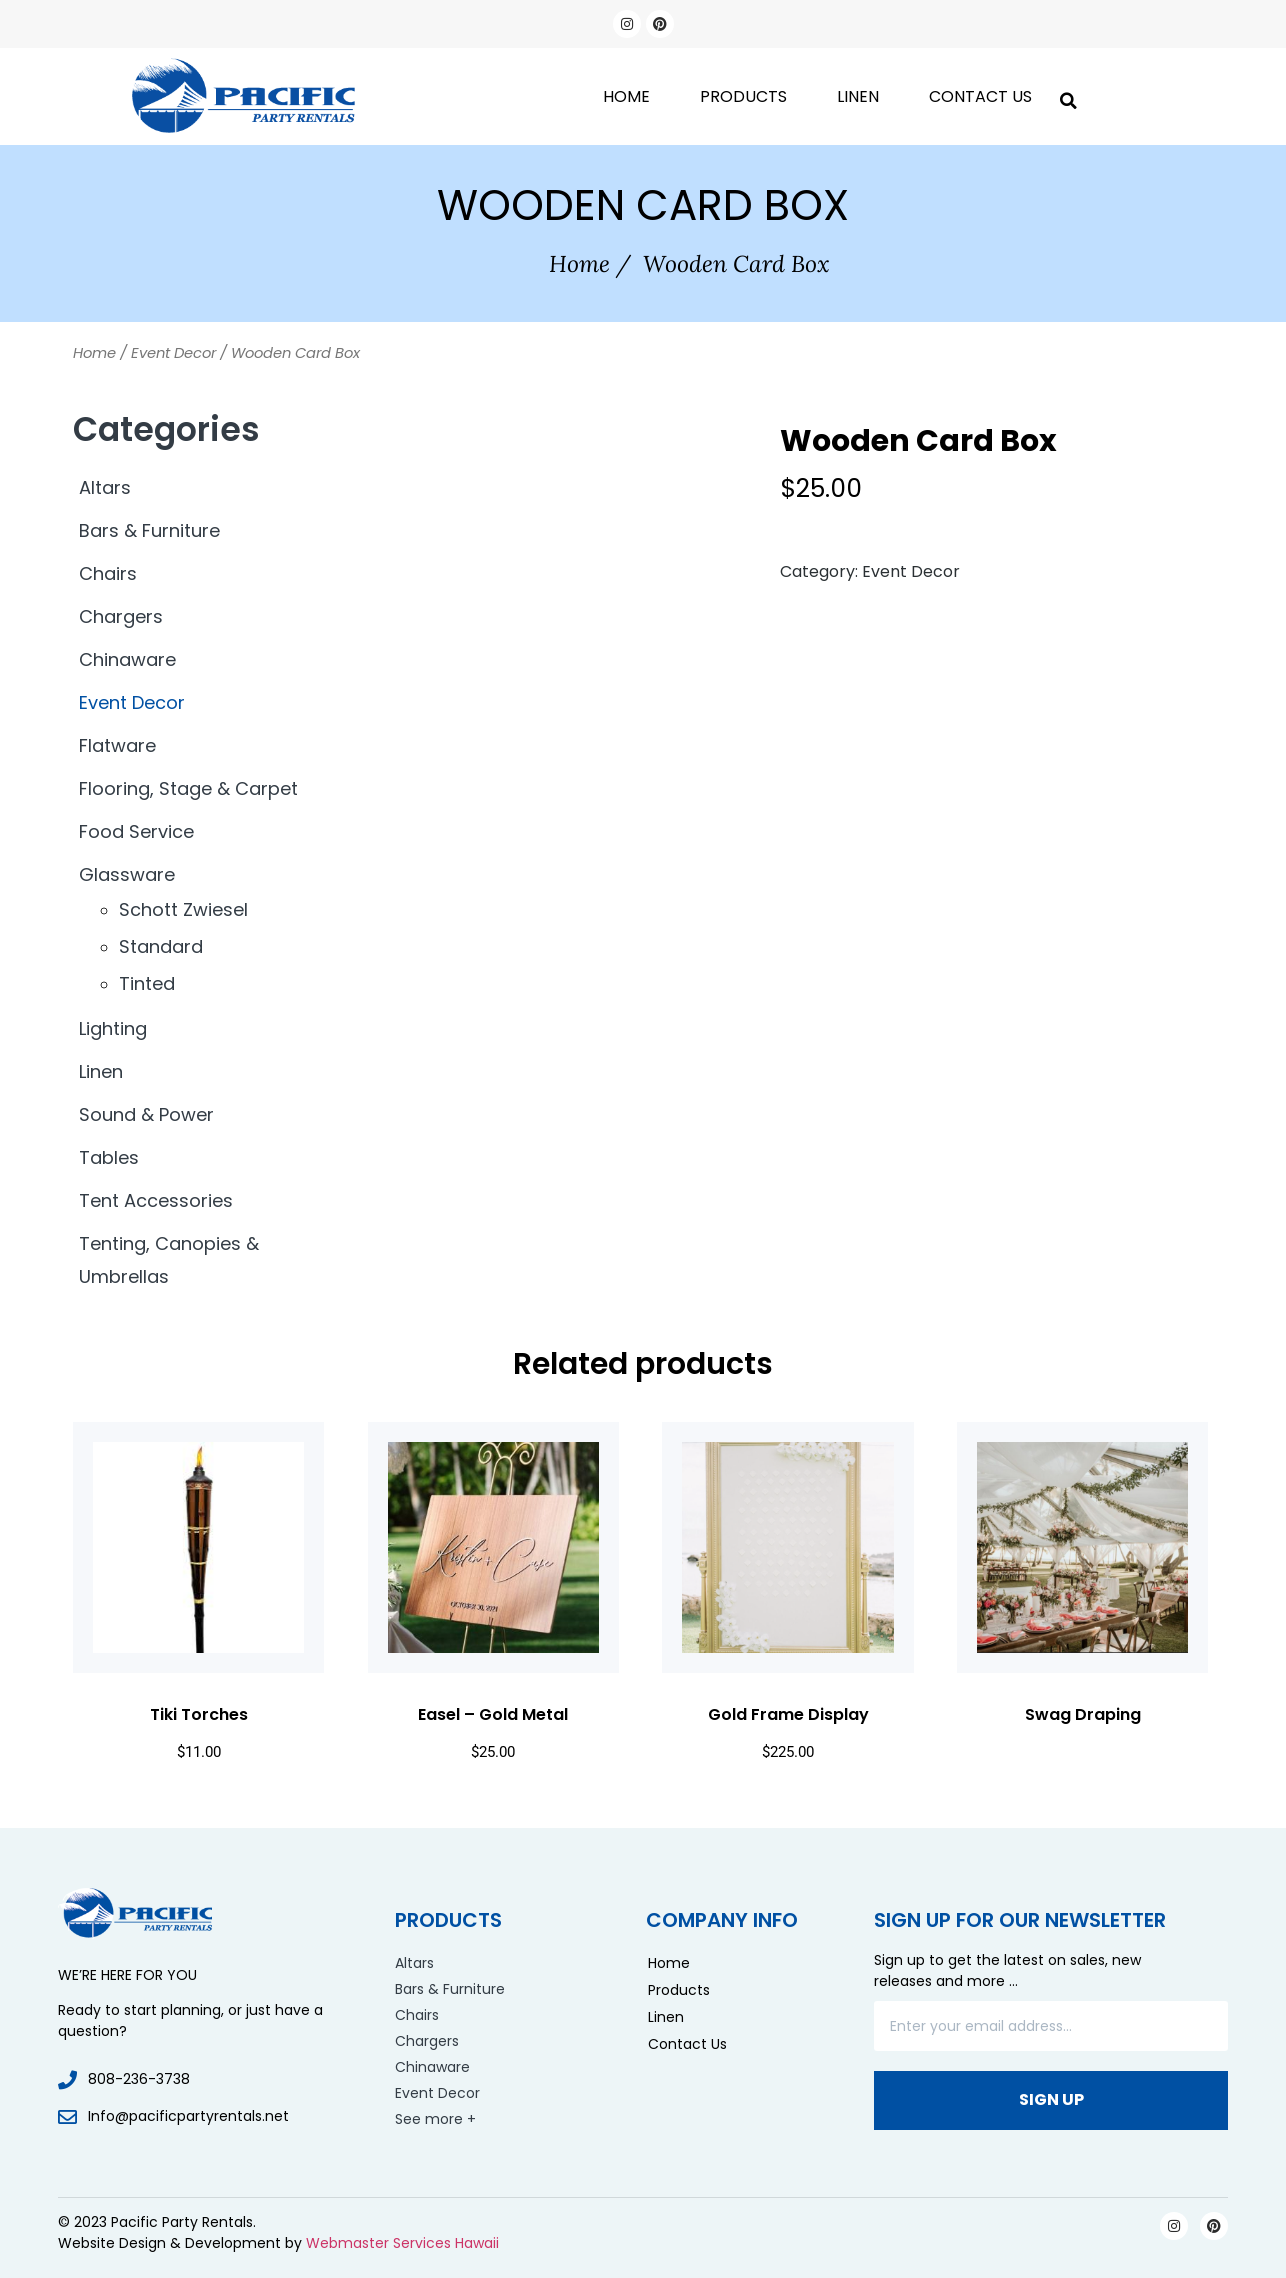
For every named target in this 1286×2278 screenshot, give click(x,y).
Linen (858, 96)
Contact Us (980, 96)
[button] (1068, 96)
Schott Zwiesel (183, 909)
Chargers (121, 616)
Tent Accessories (156, 1200)
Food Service (136, 831)
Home (626, 96)
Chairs (108, 573)
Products (743, 96)
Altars (105, 487)
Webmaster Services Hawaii (402, 2243)
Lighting (113, 1028)
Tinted (147, 983)
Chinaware (127, 659)
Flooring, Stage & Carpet (188, 788)
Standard (161, 946)
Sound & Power (146, 1114)
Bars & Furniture (149, 530)
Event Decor (173, 353)
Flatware (117, 745)
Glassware (127, 874)
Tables (109, 1157)
